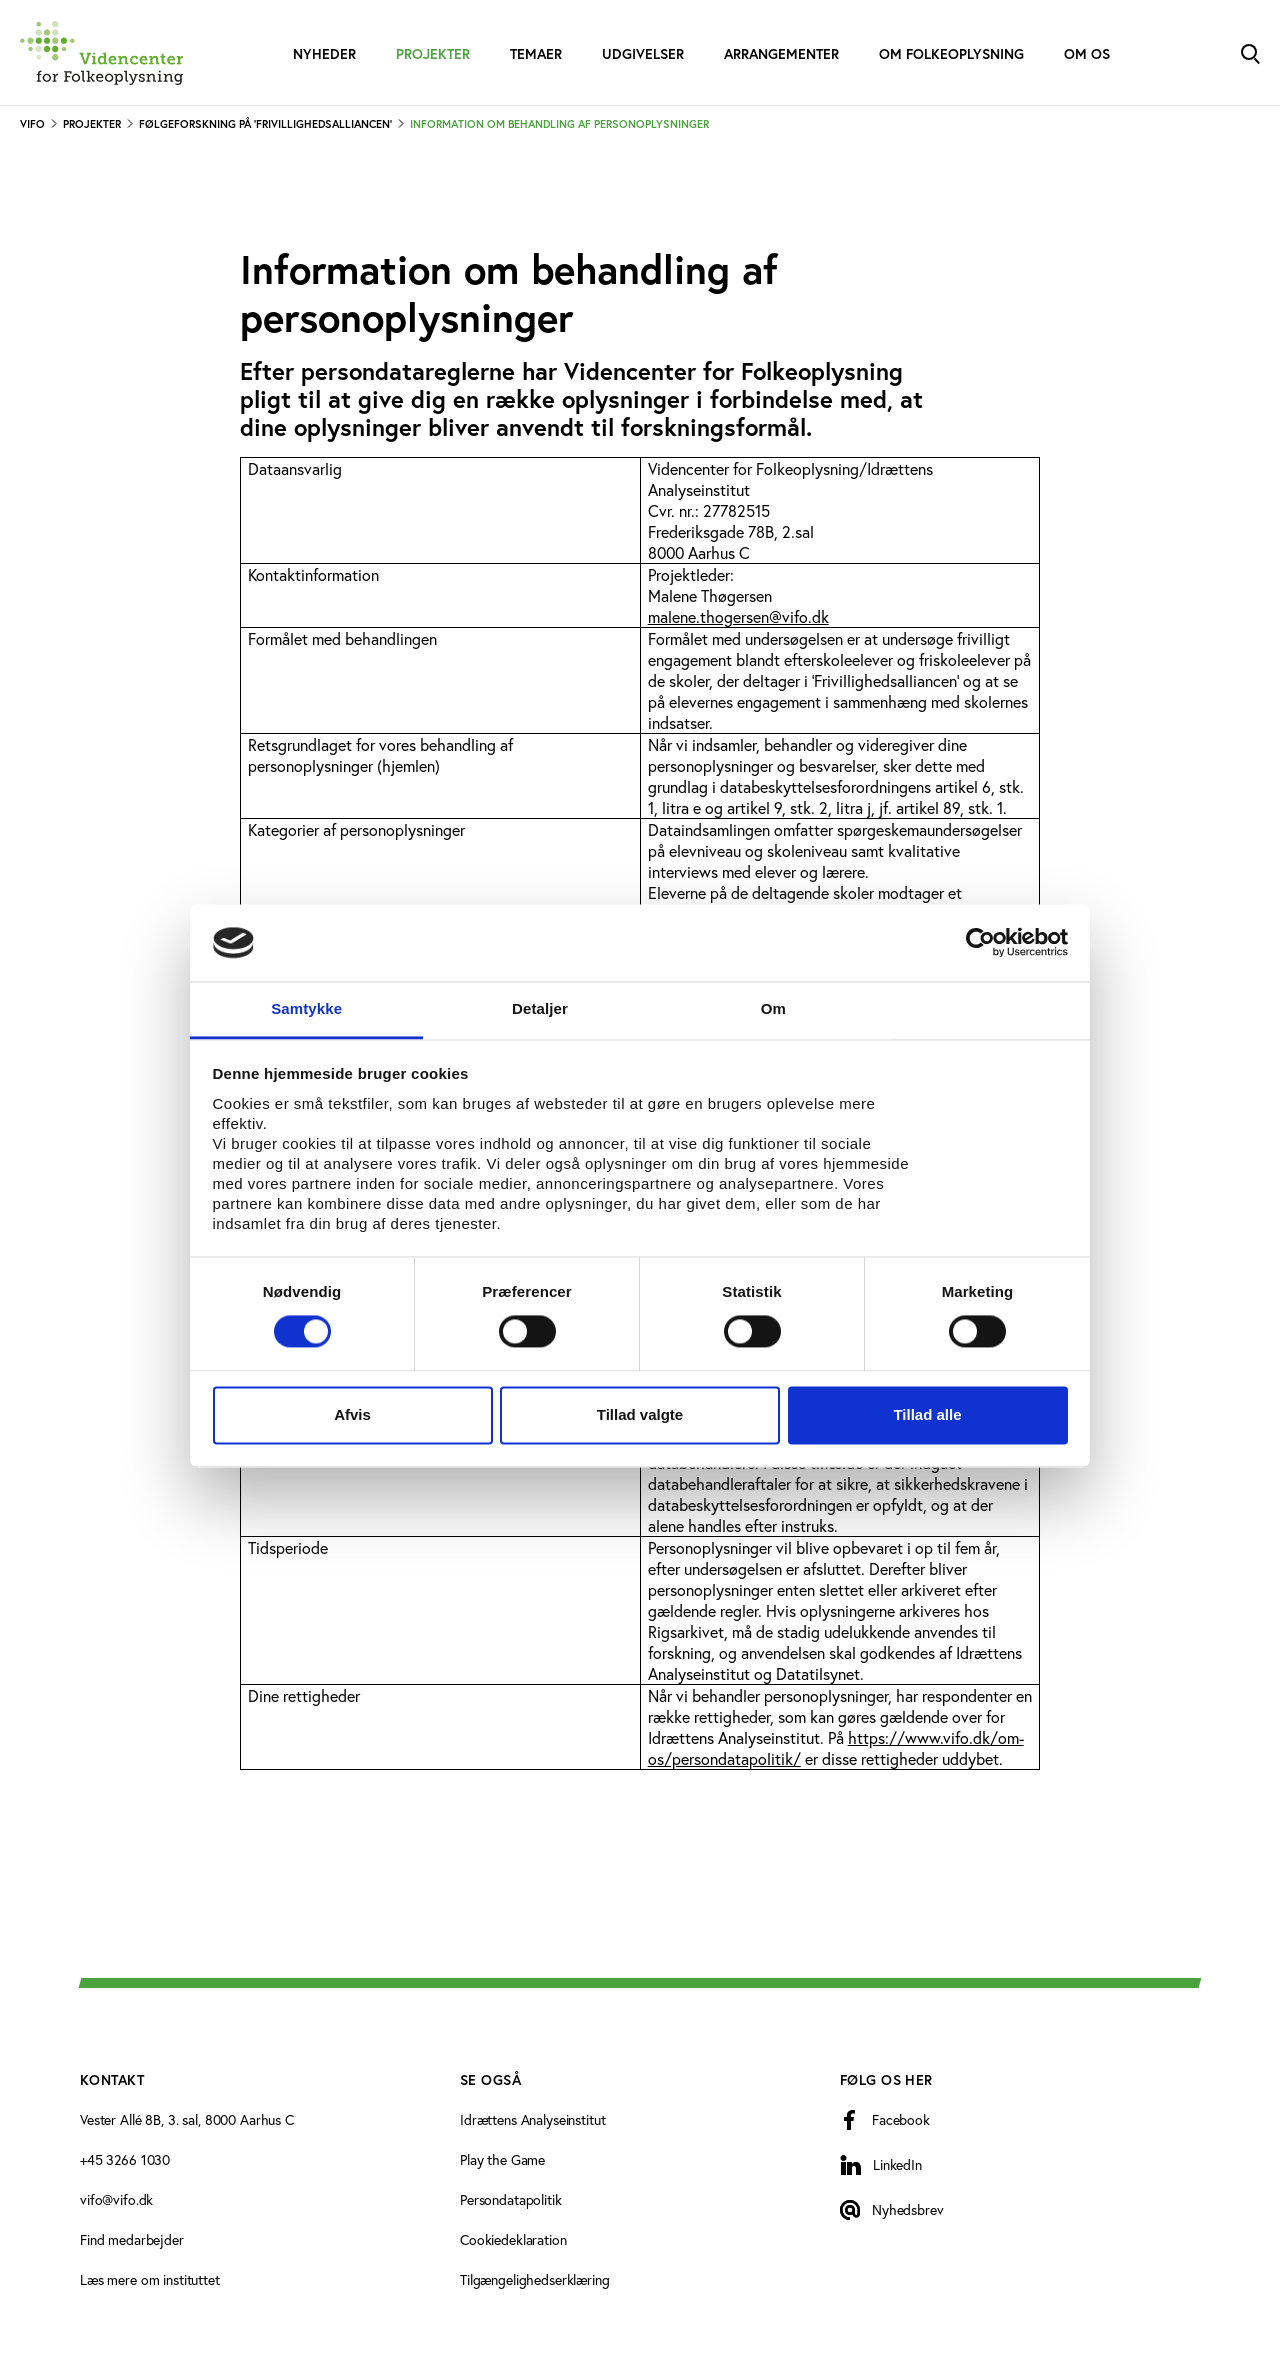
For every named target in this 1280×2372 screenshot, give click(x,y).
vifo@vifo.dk (116, 2199)
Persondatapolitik (511, 2199)
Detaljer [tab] (540, 1008)
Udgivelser (643, 54)
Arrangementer (781, 54)
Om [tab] (773, 1008)
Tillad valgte (640, 1414)
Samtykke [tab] (306, 1008)
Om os (1087, 54)
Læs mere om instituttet (150, 2279)
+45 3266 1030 (125, 2159)
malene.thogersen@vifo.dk (738, 616)
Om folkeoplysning (951, 54)
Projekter (433, 54)
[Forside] (101, 53)
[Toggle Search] (1250, 52)
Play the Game (502, 2159)
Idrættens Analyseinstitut (533, 2119)
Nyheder (324, 54)
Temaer (536, 54)
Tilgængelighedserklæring (535, 2279)
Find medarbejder (132, 2239)
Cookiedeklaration (513, 2239)
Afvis (352, 1414)
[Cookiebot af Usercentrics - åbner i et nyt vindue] (980, 943)
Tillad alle (927, 1414)
